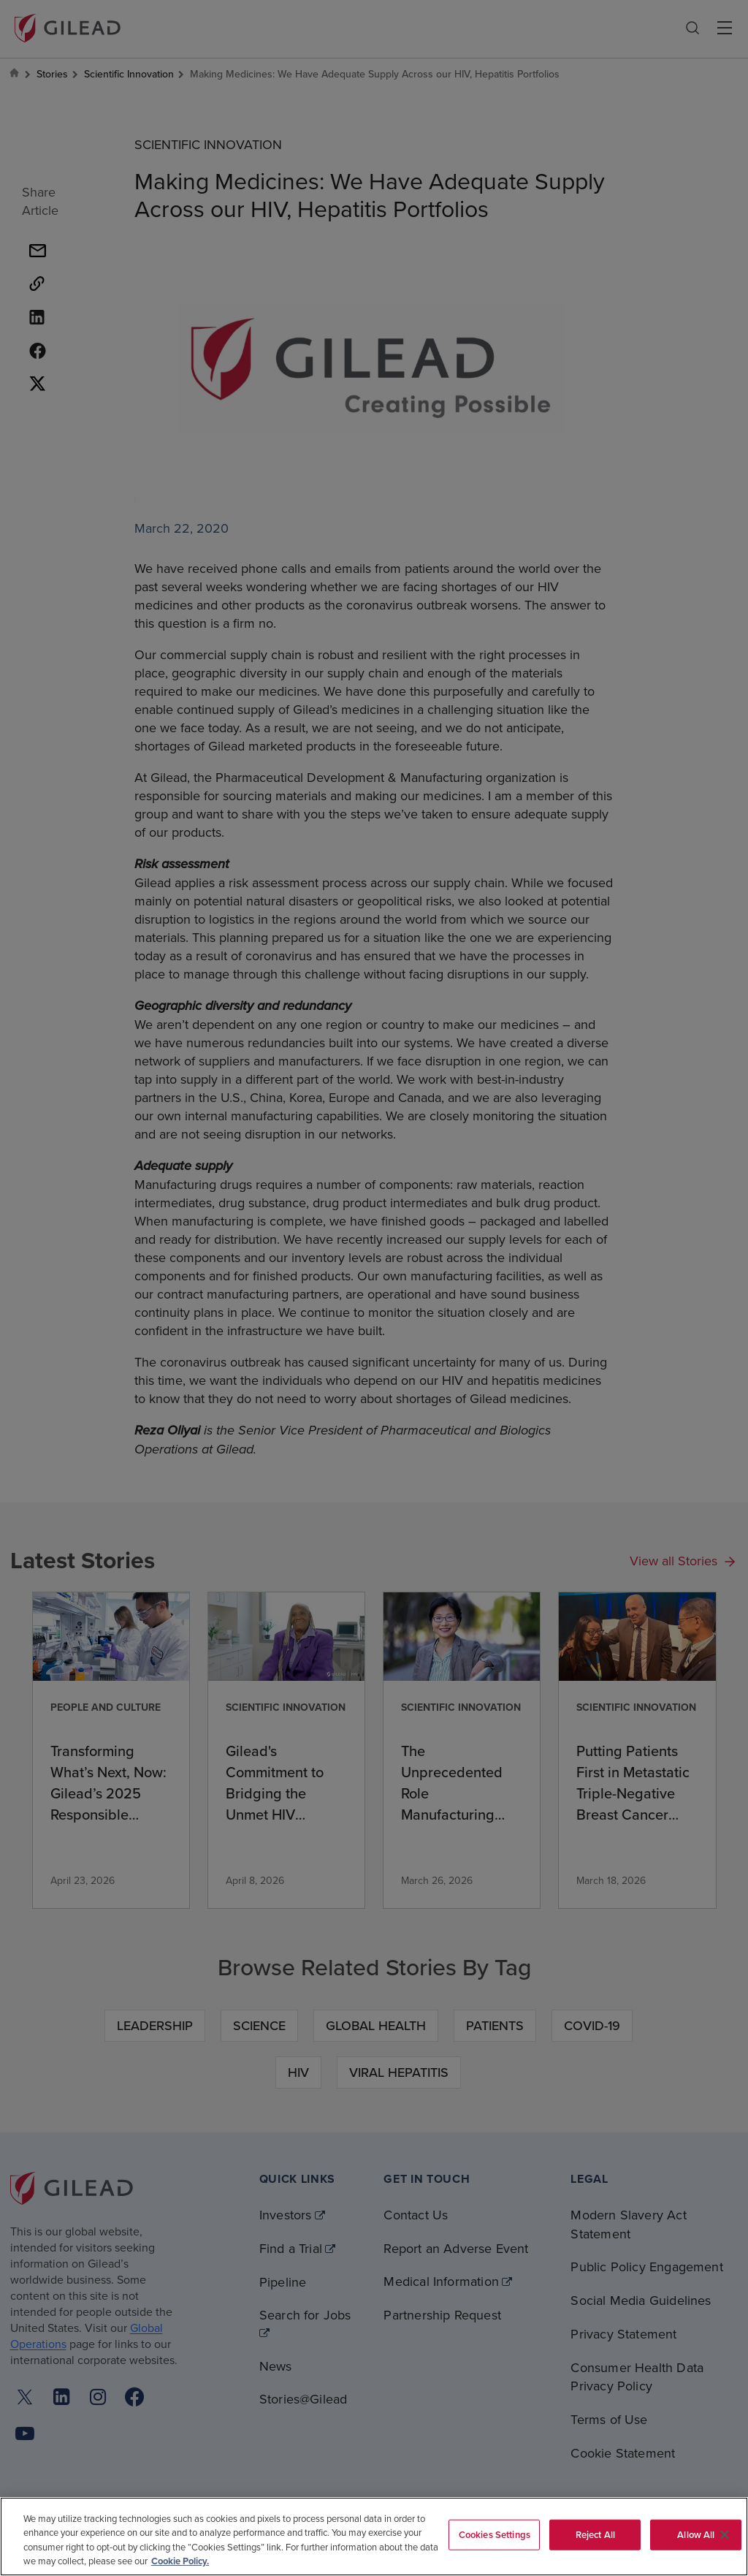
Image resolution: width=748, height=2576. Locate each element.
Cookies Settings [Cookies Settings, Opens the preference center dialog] (494, 2535)
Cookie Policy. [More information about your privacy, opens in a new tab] (180, 2561)
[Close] (725, 2534)
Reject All (595, 2535)
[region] (374, 2536)
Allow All (695, 2535)
